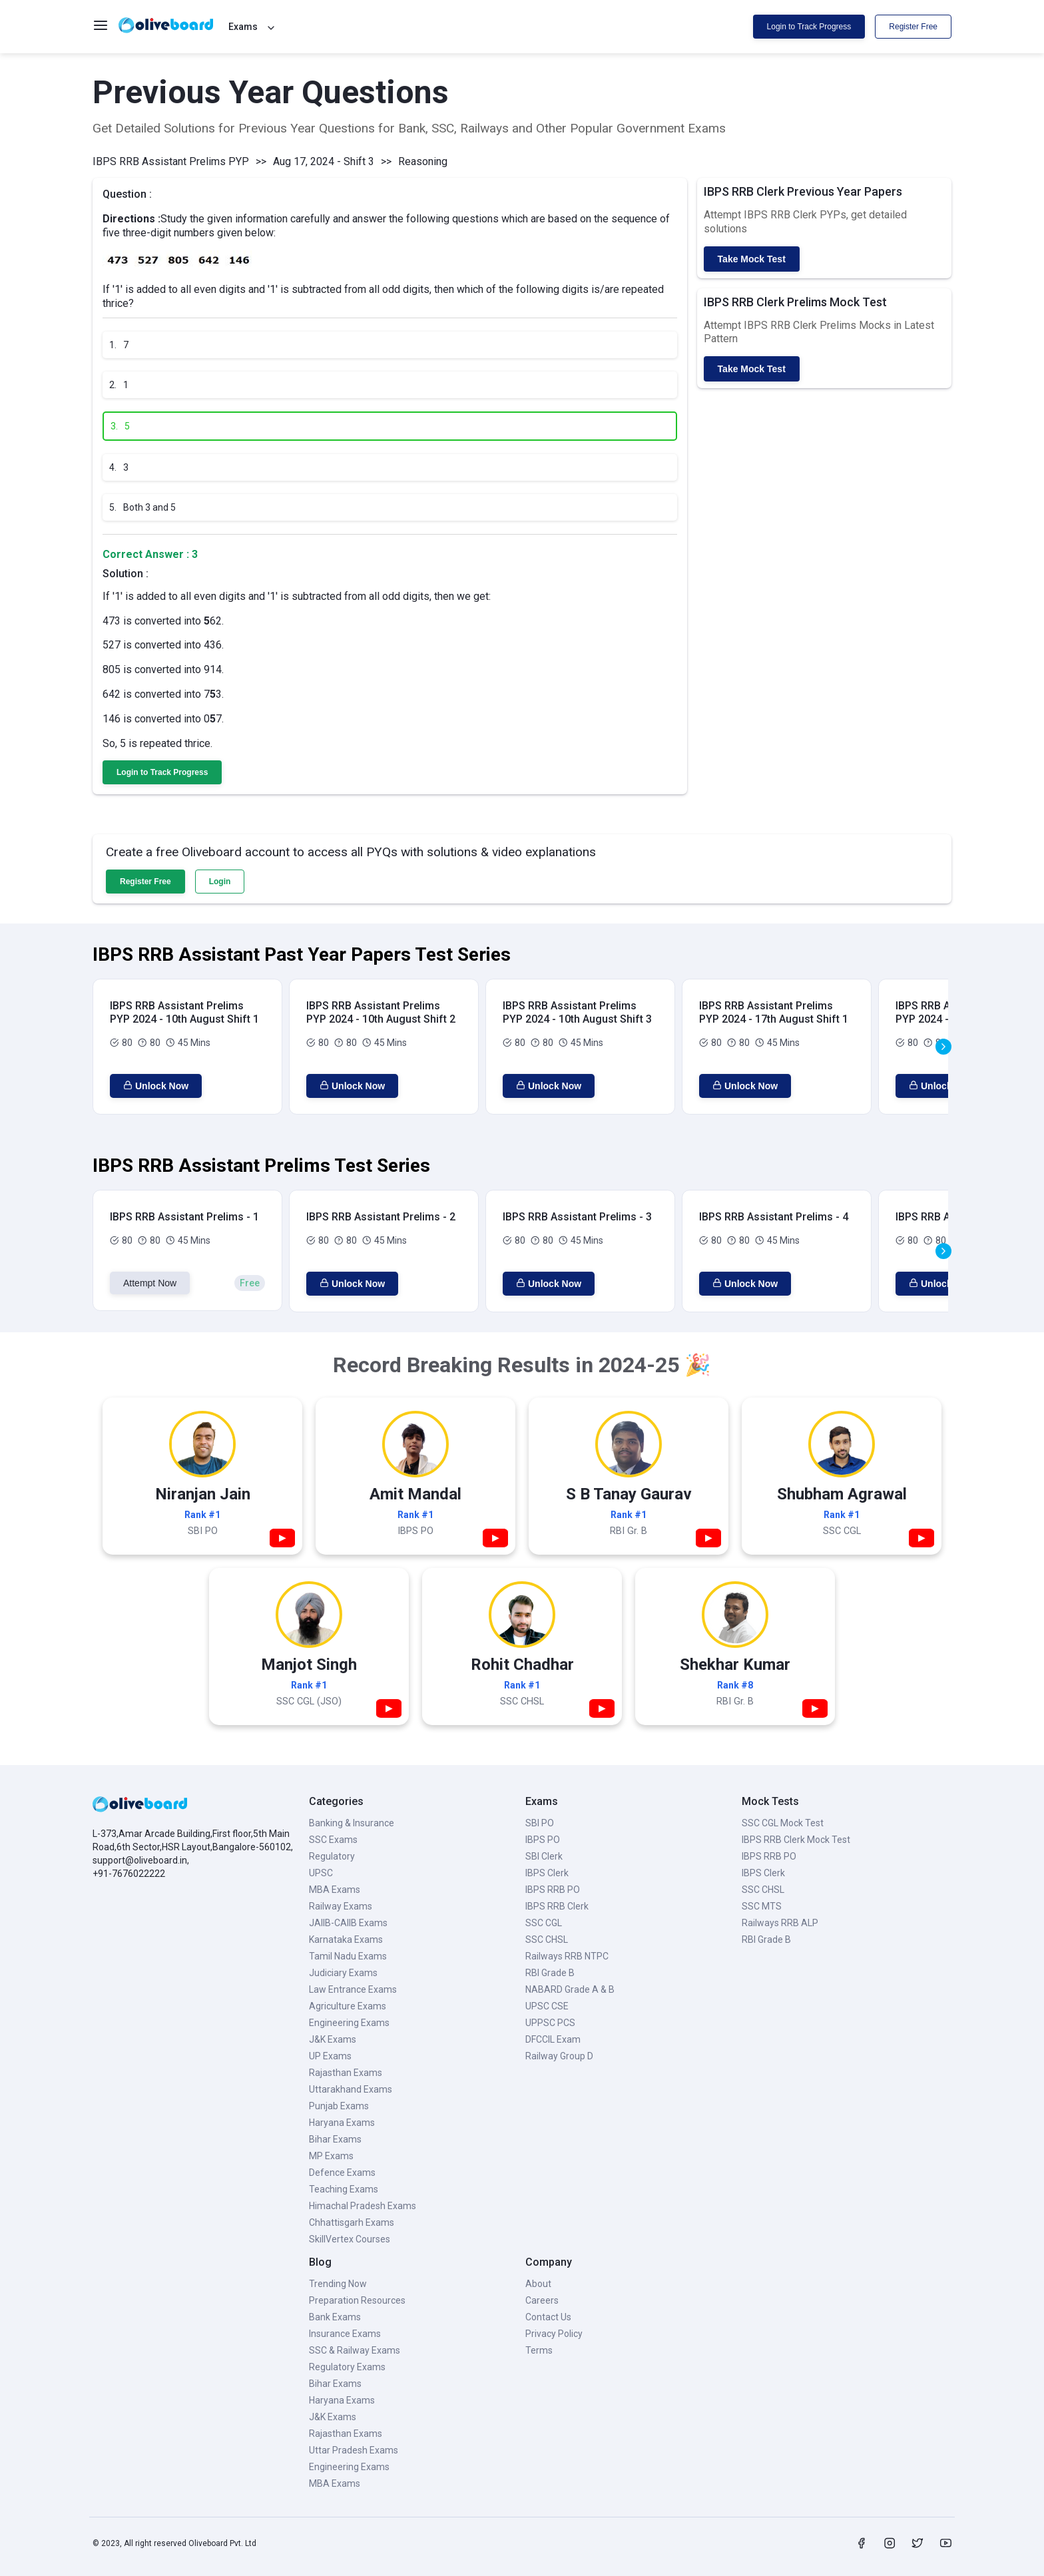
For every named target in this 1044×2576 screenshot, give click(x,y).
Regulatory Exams (347, 2367)
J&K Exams (332, 2039)
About (538, 2283)
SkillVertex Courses (349, 2239)
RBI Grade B (550, 1972)
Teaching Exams (343, 2189)
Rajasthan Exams (345, 2072)
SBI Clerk (544, 1856)
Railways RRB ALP (780, 1923)
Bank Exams (335, 2317)
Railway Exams (340, 1906)
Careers (542, 2300)
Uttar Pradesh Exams (353, 2450)
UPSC (321, 1873)
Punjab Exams (339, 2106)
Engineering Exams (349, 2022)
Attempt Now (149, 1283)
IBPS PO (542, 1839)
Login (220, 881)
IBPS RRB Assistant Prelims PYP (171, 161)
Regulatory (332, 1856)
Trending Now (338, 2283)
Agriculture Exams (347, 2006)
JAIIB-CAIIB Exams (348, 1923)
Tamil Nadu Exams (348, 1956)
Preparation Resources (357, 2300)
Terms (539, 2350)
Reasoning (422, 161)
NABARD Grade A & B (570, 1989)
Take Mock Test (752, 259)
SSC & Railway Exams (354, 2350)
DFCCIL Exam (553, 2039)
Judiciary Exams (343, 1972)
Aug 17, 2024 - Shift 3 (323, 161)
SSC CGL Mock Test (783, 1823)
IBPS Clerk (547, 1873)
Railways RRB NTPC (567, 1956)
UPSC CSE (547, 2006)
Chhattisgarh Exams (351, 2222)
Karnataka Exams (346, 1939)
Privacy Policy (554, 2333)
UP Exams (330, 2056)
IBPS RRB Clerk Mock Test (796, 1839)
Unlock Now (155, 1086)
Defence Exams (342, 2172)
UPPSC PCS (550, 2022)
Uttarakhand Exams (350, 2089)
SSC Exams (333, 1839)
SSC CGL (543, 1923)
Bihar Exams (335, 2139)
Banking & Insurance (351, 1823)
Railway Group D (559, 2056)
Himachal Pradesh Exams (362, 2205)
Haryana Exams (342, 2122)
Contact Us (548, 2317)
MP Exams (331, 2156)
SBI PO (539, 1823)
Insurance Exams (345, 2333)
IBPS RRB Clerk (557, 1906)
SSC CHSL (546, 1939)
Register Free (913, 26)
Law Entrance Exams (353, 1989)
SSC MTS (762, 1906)
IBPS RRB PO (552, 1889)
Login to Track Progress (809, 26)
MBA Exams (334, 1889)
